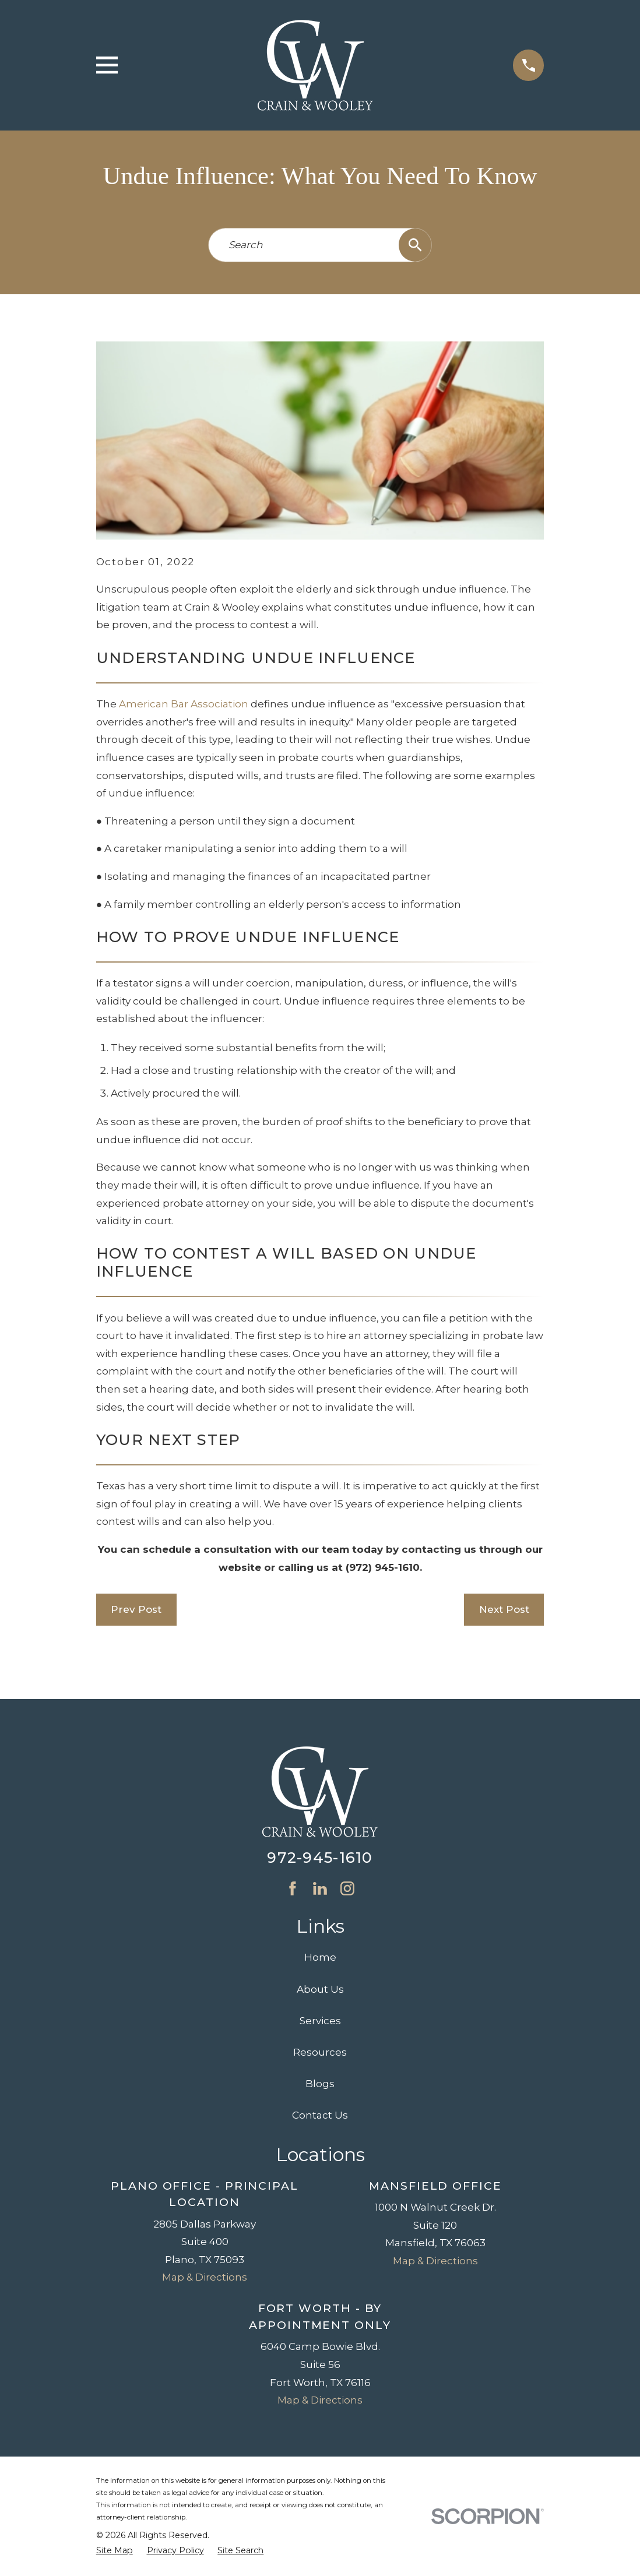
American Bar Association (183, 704)
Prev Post (136, 1609)
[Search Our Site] (415, 245)
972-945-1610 (319, 1857)
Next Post (504, 1609)
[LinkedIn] (320, 1888)
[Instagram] (347, 1888)
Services (320, 2021)
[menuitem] (114, 2551)
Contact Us (320, 2115)
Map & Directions (204, 2277)
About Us (320, 1989)
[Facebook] (293, 1888)
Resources (320, 2052)
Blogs (320, 2083)
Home (320, 1957)
